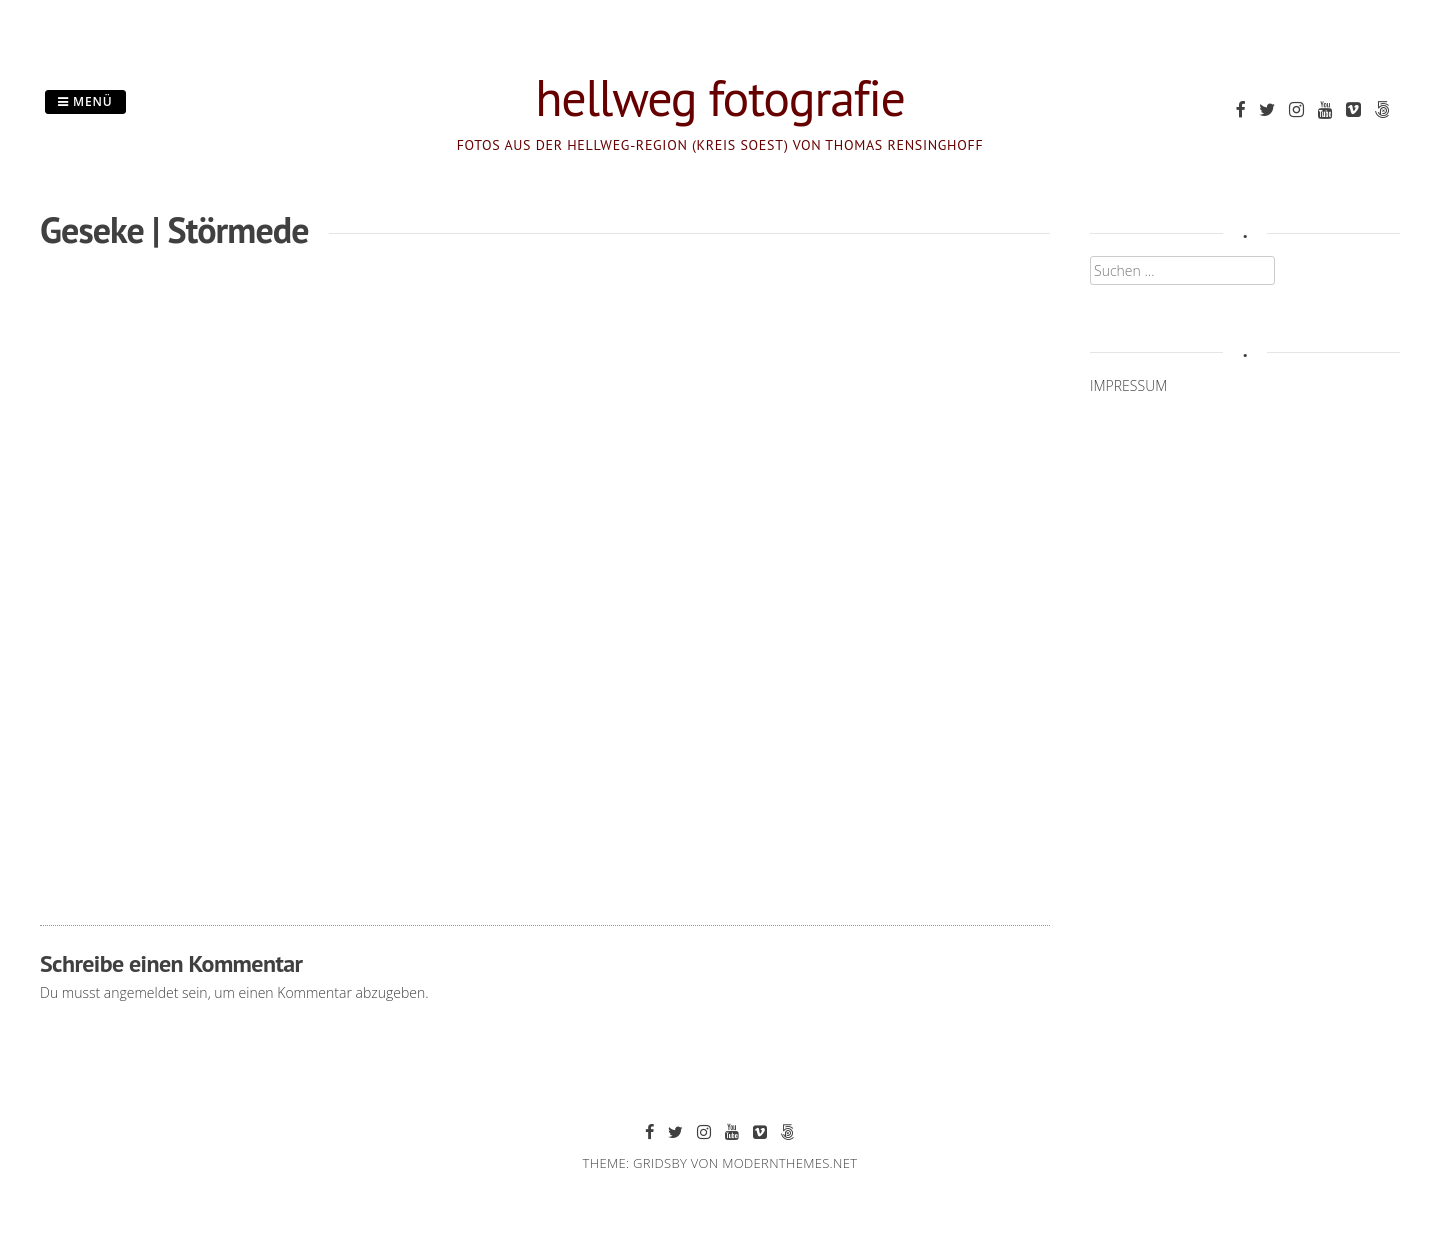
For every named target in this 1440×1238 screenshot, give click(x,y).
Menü (85, 101)
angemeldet (141, 992)
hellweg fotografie (720, 97)
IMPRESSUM (1128, 385)
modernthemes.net (789, 1163)
